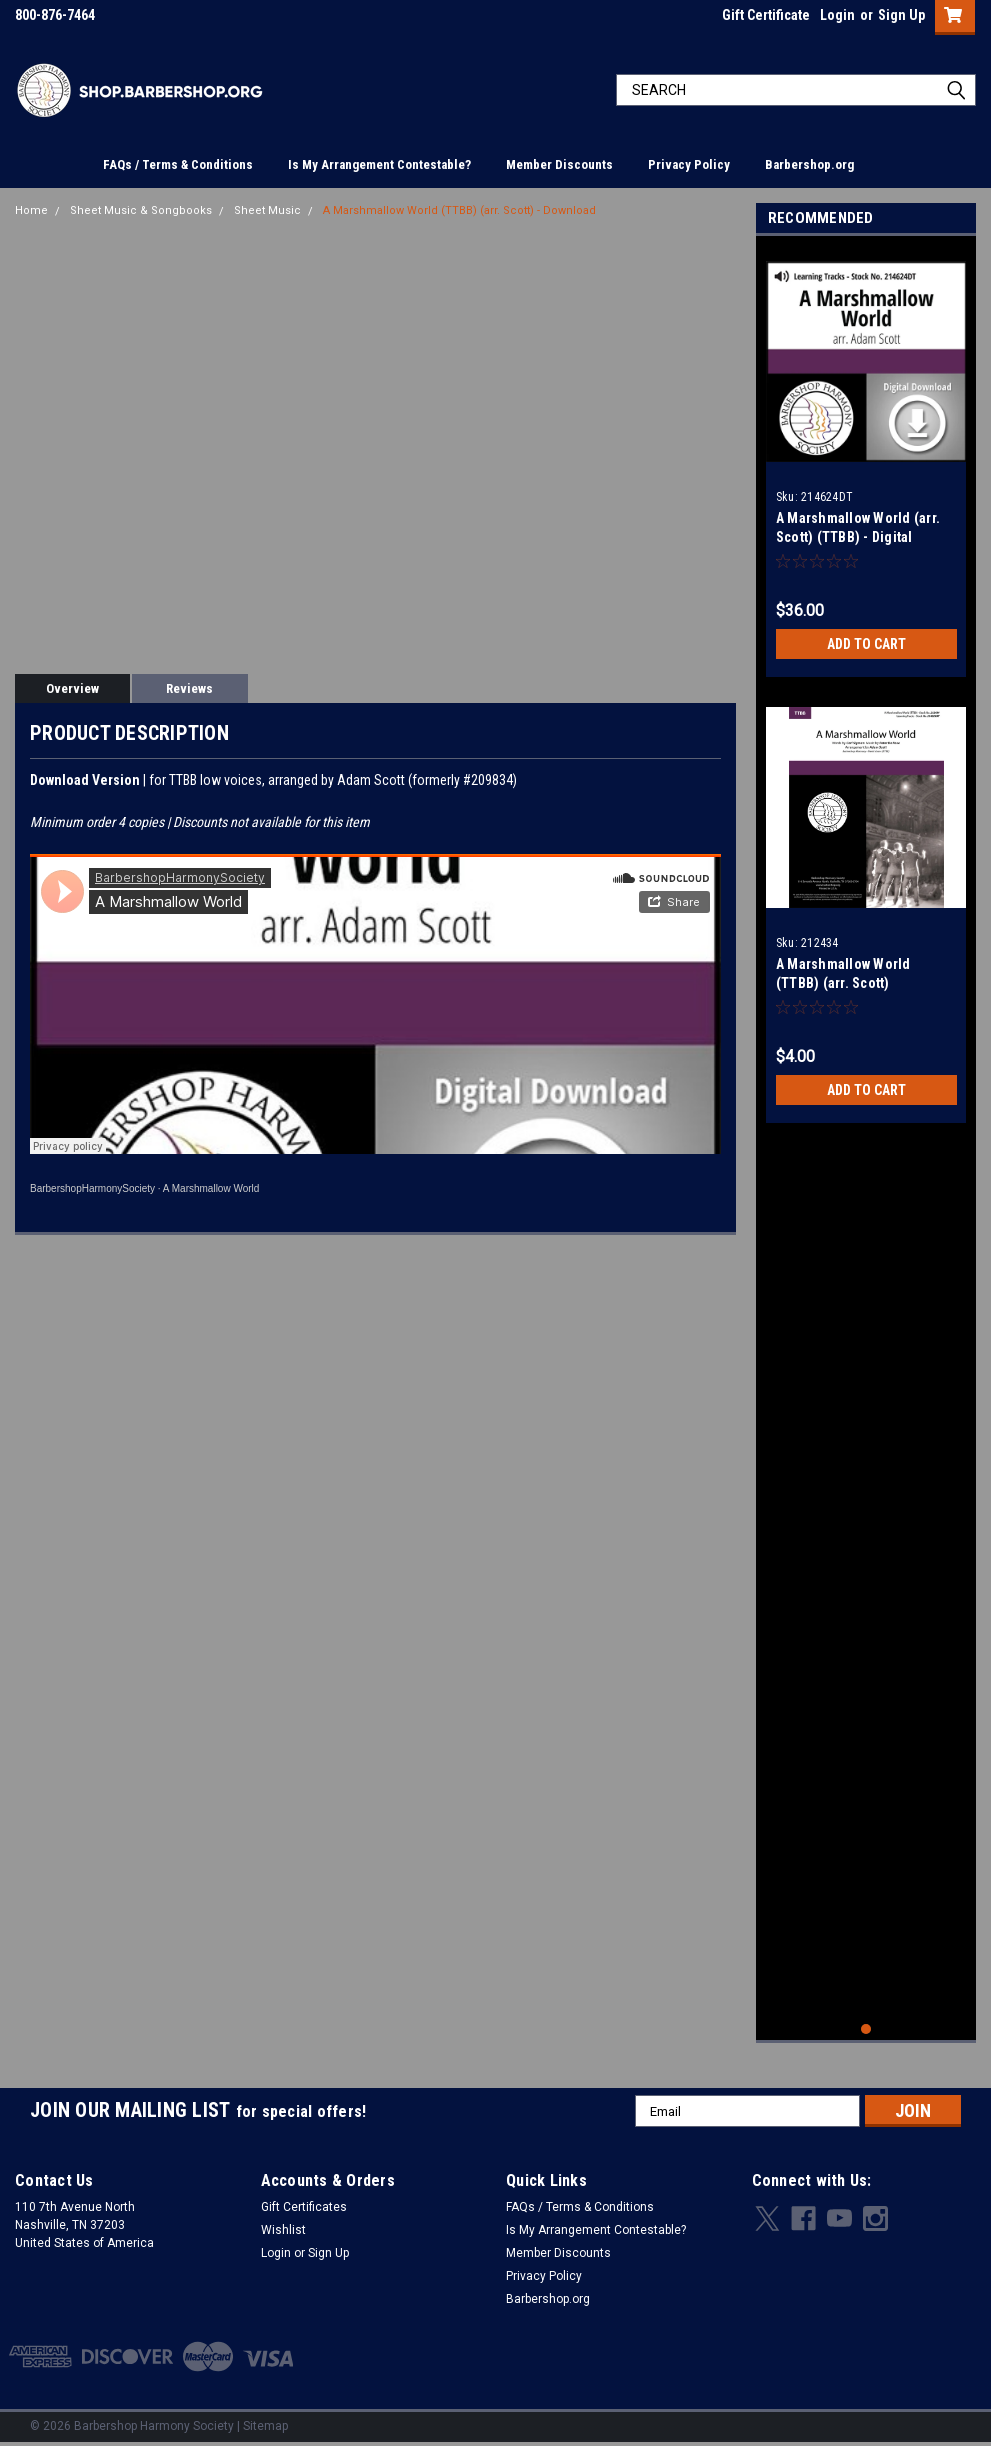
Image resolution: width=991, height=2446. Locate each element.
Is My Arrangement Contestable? (379, 164)
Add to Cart (866, 644)
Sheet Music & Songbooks (141, 210)
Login (837, 15)
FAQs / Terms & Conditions (178, 164)
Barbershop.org (809, 164)
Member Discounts (559, 164)
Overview (72, 688)
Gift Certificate (766, 15)
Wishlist (283, 2230)
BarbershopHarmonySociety (92, 1188)
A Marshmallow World (211, 1188)
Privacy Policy (689, 164)
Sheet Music (267, 210)
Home (31, 210)
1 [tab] (866, 2029)
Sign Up (901, 15)
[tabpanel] (866, 461)
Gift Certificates (304, 2207)
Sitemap (265, 2426)
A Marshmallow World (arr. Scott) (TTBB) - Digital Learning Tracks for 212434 (862, 537)
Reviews (189, 688)
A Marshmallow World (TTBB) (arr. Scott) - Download (459, 210)
